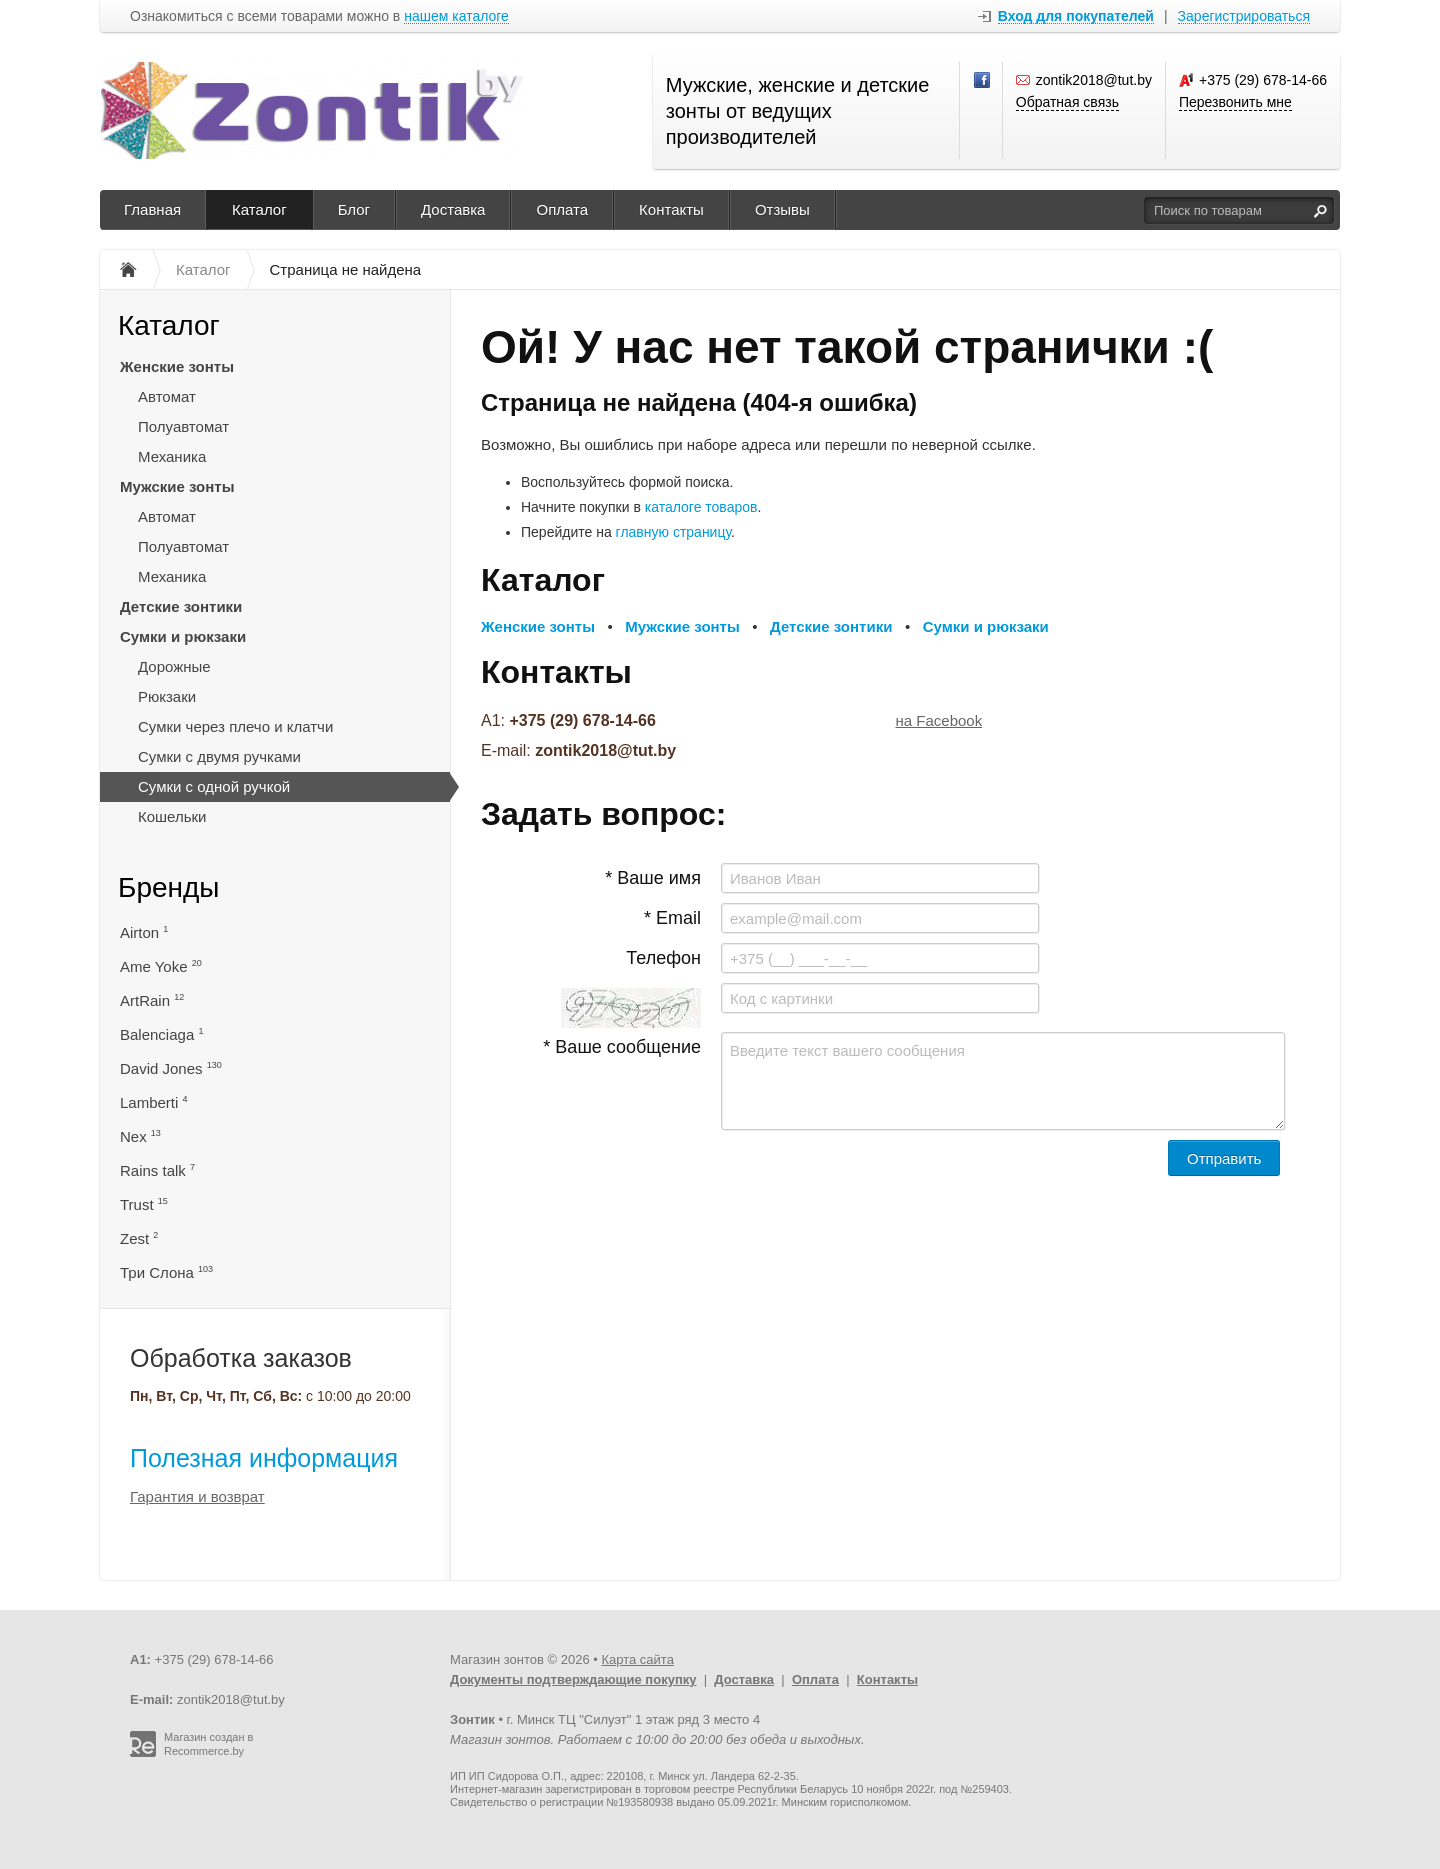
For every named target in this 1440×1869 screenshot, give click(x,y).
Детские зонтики (181, 606)
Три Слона (166, 1272)
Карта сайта (637, 1659)
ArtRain (152, 1000)
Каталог (259, 209)
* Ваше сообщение (622, 1047)
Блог (354, 209)
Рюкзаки (167, 696)
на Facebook (939, 720)
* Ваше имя (653, 878)
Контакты (671, 209)
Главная (152, 209)
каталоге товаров (701, 507)
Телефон (663, 958)
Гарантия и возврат (197, 1496)
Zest (139, 1238)
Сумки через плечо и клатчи (235, 726)
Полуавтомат (183, 426)
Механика (172, 456)
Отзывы (782, 209)
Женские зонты (177, 366)
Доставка (453, 209)
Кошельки (172, 816)
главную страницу (673, 532)
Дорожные (174, 666)
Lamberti (154, 1102)
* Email (672, 918)
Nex (140, 1136)
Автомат (167, 396)
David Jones (171, 1068)
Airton (144, 932)
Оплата (562, 209)
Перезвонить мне (1235, 102)
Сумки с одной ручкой (214, 786)
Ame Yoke (161, 966)
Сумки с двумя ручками (219, 756)
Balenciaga (161, 1034)
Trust (144, 1204)
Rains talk (157, 1170)
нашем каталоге (456, 16)
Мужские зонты (177, 486)
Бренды (168, 887)
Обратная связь (1067, 102)
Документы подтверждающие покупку (573, 1679)
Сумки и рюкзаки (183, 636)
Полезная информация (264, 1458)
